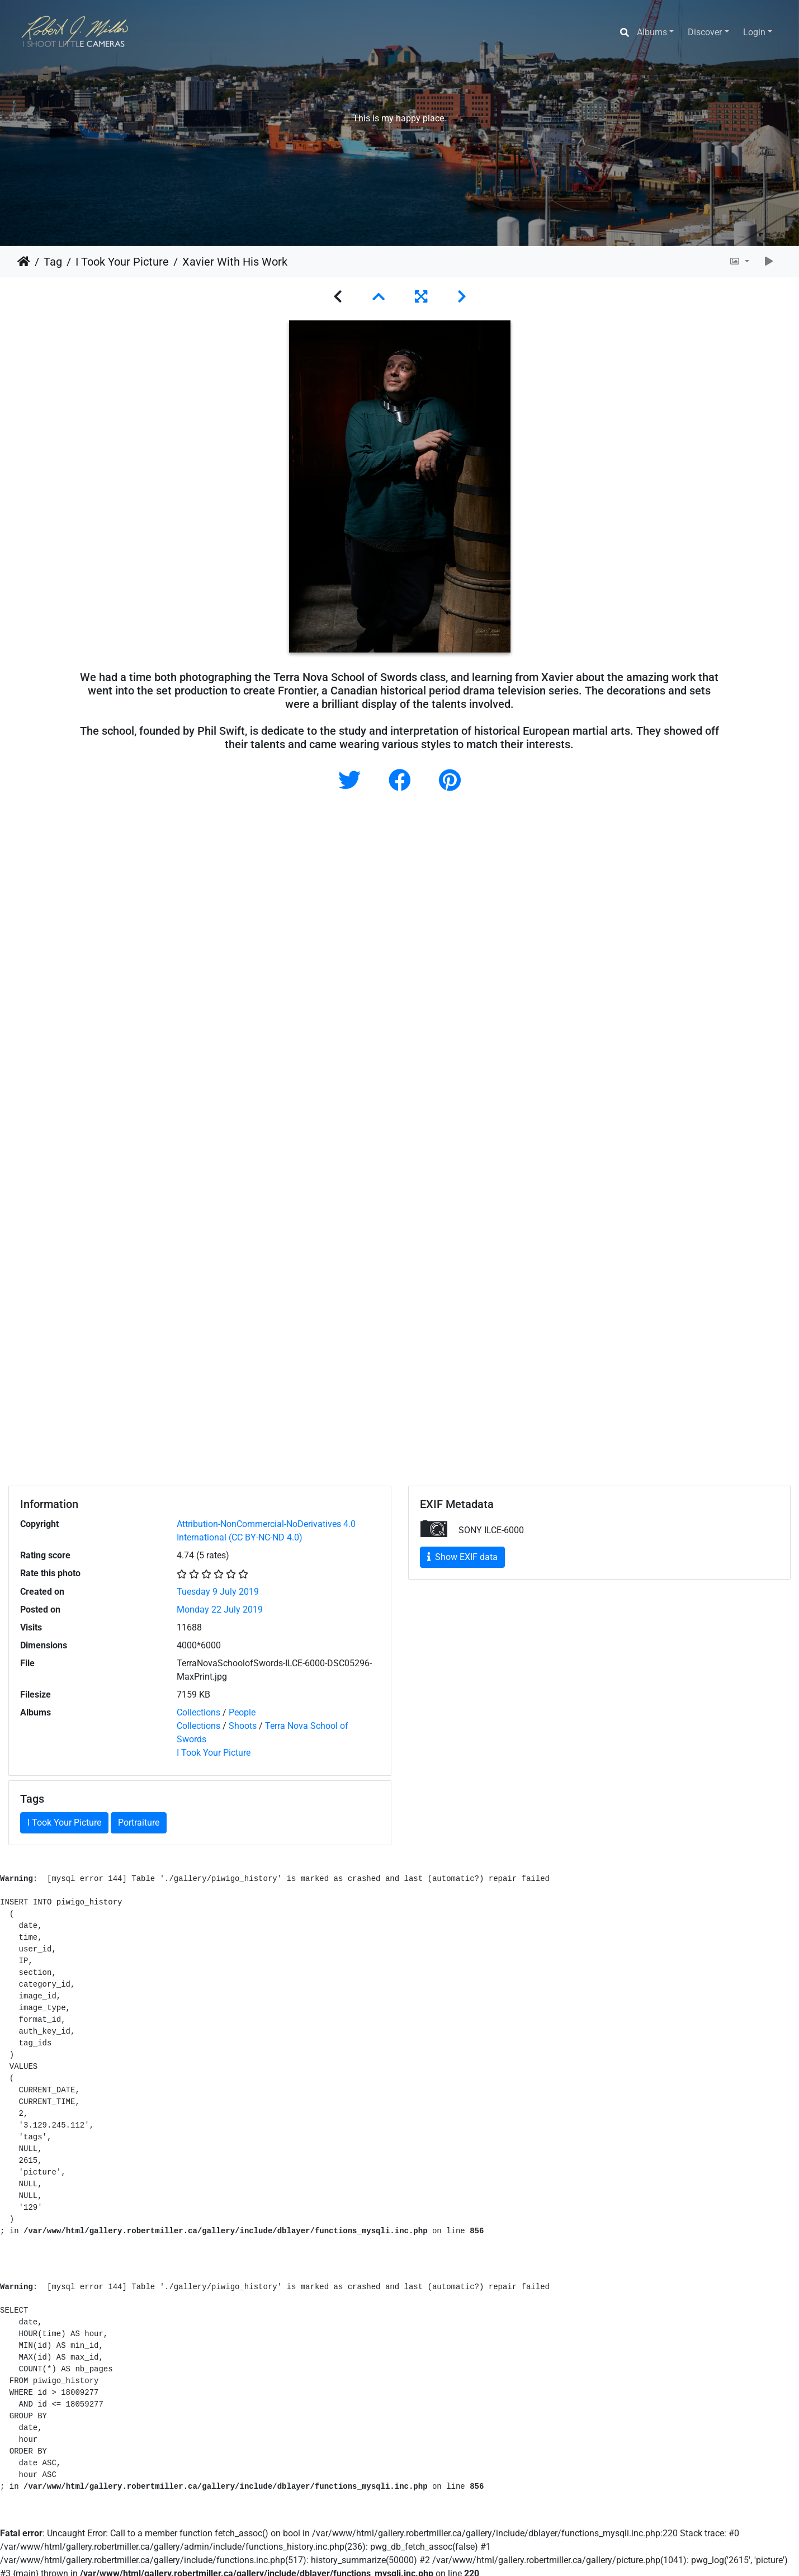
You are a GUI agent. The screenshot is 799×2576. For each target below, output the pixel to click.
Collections (198, 1712)
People (242, 1712)
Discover (705, 32)
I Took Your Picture (122, 261)
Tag (53, 261)
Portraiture (138, 1822)
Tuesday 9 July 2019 (218, 1591)
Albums (652, 32)
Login (754, 32)
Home (23, 261)
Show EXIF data (462, 1557)
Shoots (243, 1726)
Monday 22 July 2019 (220, 1609)
